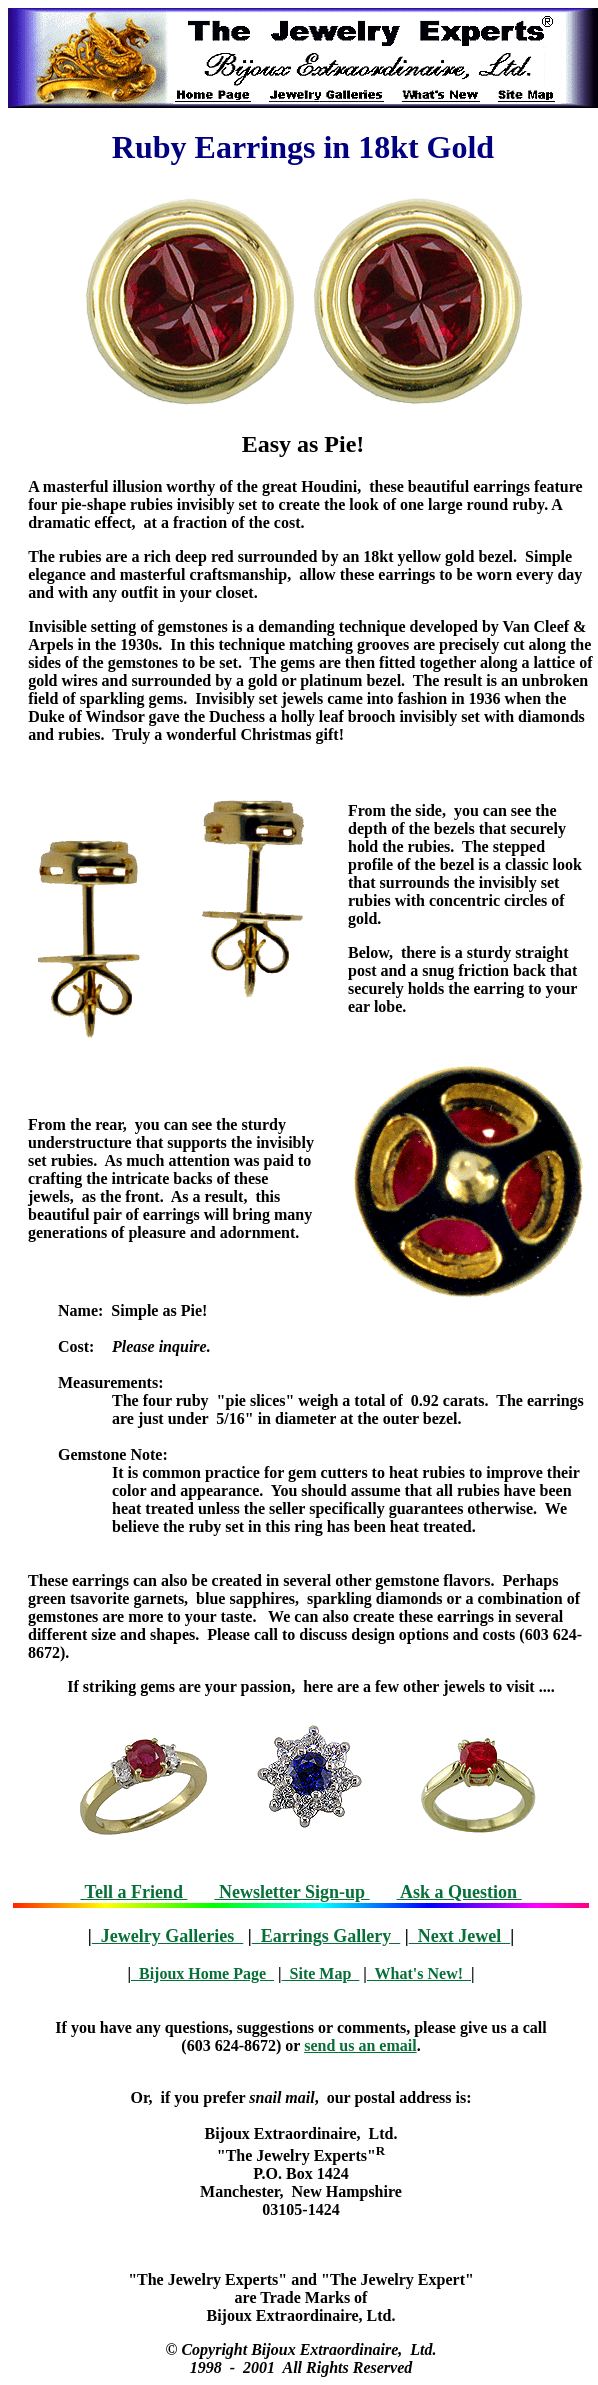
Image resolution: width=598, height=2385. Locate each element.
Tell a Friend (133, 1892)
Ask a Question (459, 1892)
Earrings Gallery (326, 1936)
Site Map (321, 1973)
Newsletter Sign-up (291, 1892)
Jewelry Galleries (167, 1936)
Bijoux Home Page (202, 1973)
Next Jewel (459, 1936)
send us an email (360, 2045)
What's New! (419, 1973)
